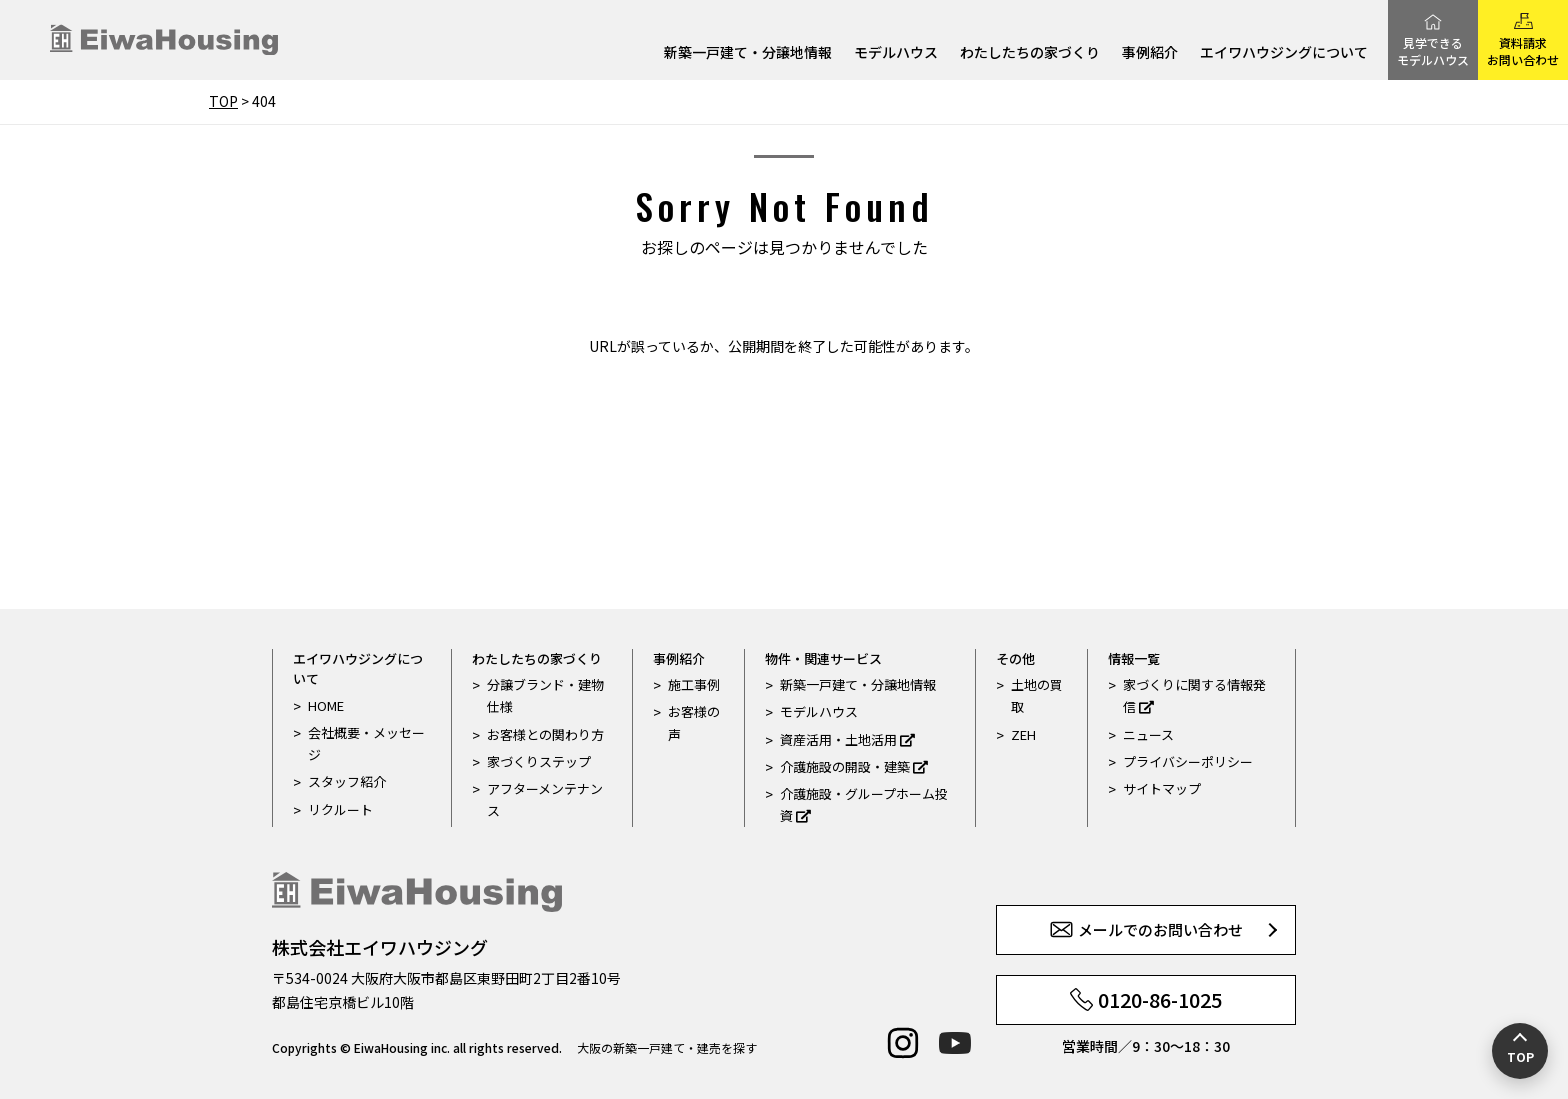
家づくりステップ (539, 761)
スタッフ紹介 (347, 781)
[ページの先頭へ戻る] (1520, 1051)
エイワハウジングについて (1284, 53)
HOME (326, 705)
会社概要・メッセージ (366, 743)
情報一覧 (1134, 658)
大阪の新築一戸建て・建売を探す (667, 1047)
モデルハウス (896, 53)
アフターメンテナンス (545, 799)
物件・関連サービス (823, 658)
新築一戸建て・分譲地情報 (748, 53)
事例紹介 (1150, 53)
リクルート (340, 809)
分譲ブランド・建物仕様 (545, 695)
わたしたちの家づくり (1030, 53)
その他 (1015, 658)
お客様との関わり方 (545, 734)
